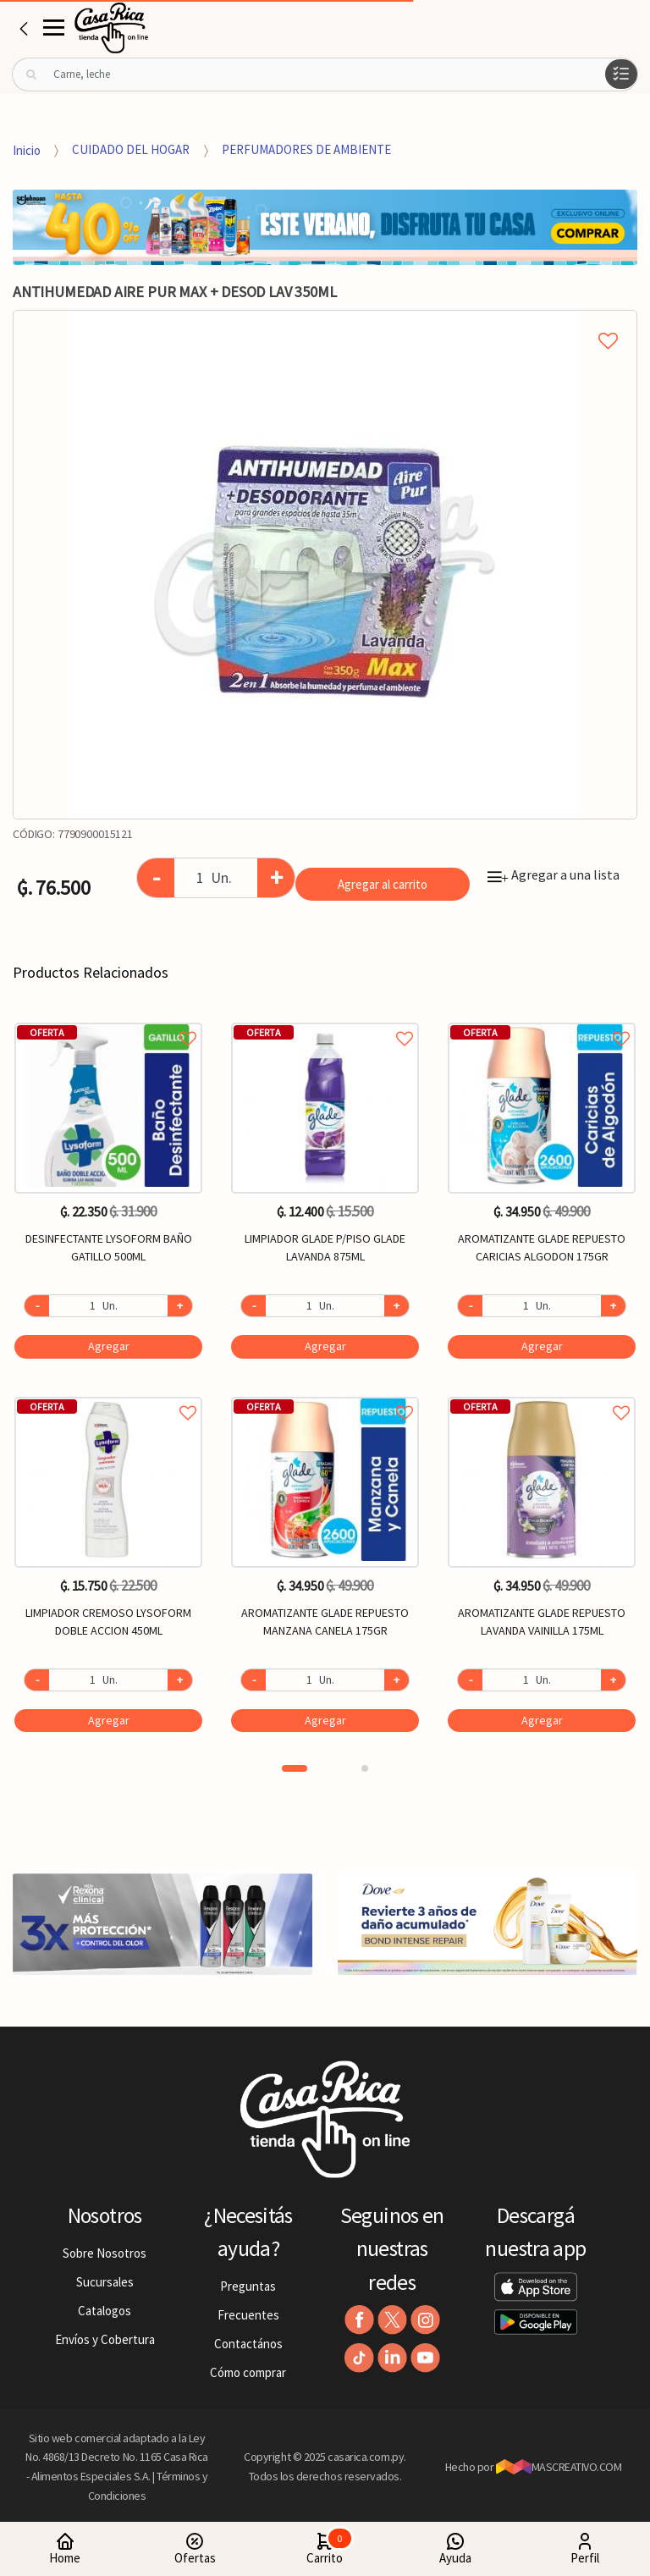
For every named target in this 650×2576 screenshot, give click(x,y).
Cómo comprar (248, 2372)
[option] (325, 565)
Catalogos (104, 2311)
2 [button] (364, 1768)
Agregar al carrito (382, 884)
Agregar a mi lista (325, 322)
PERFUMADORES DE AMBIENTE (306, 149)
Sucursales (105, 2282)
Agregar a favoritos (108, 1019)
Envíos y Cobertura (105, 2339)
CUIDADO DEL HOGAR (131, 149)
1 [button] (294, 1768)
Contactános (248, 2344)
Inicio (27, 149)
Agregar (108, 1346)
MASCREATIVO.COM (559, 2466)
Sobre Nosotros (104, 2253)
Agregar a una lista (554, 874)
